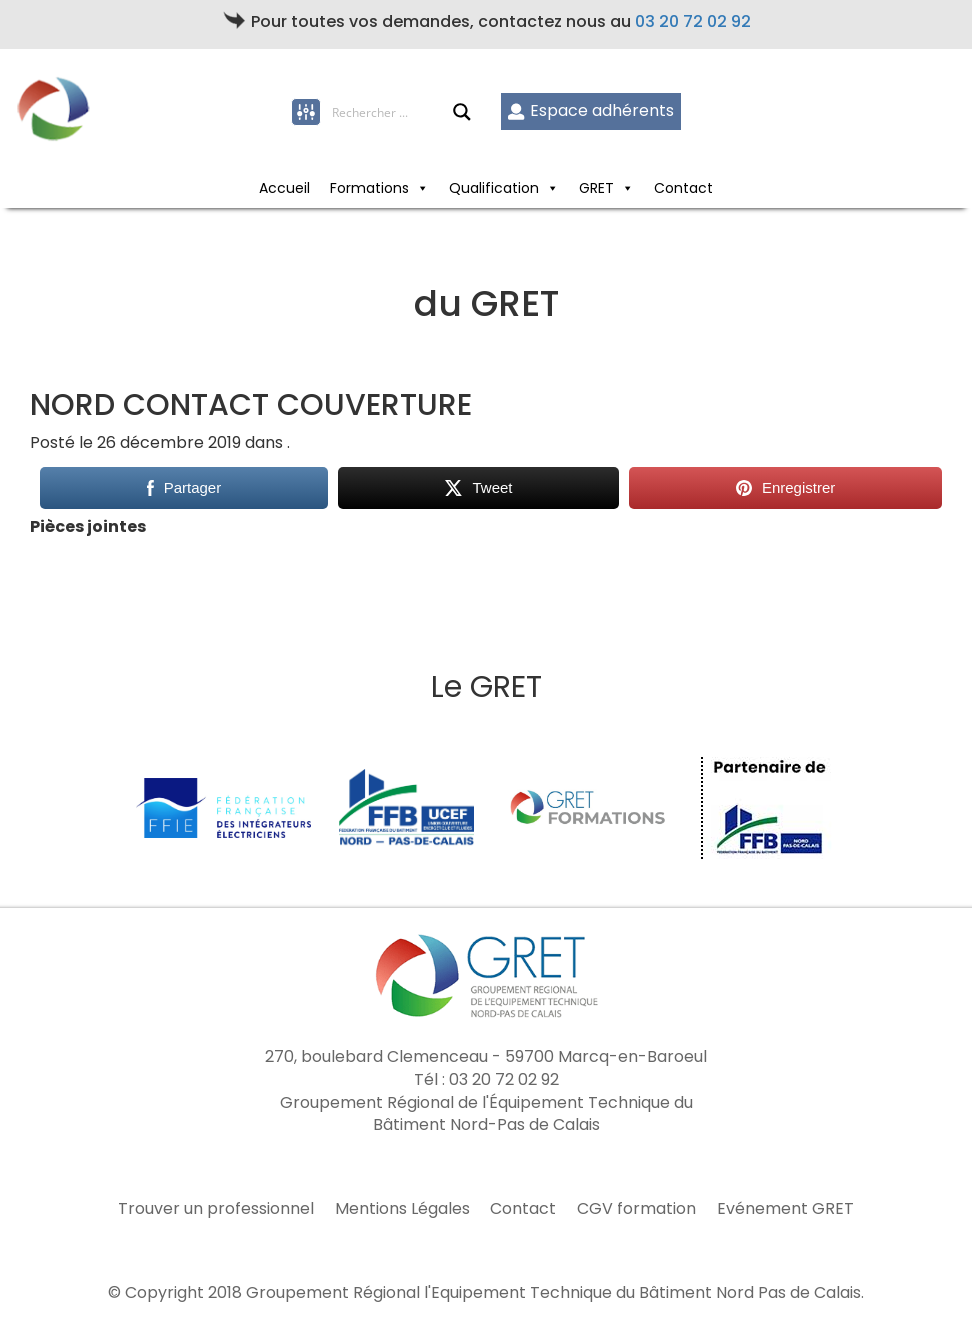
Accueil (284, 188)
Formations (379, 188)
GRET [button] (606, 188)
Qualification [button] (504, 188)
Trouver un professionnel (216, 1209)
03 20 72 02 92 (693, 21)
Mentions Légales (402, 1209)
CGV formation (636, 1209)
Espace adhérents (590, 110)
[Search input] (392, 112)
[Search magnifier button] (462, 112)
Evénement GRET (785, 1209)
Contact (683, 188)
